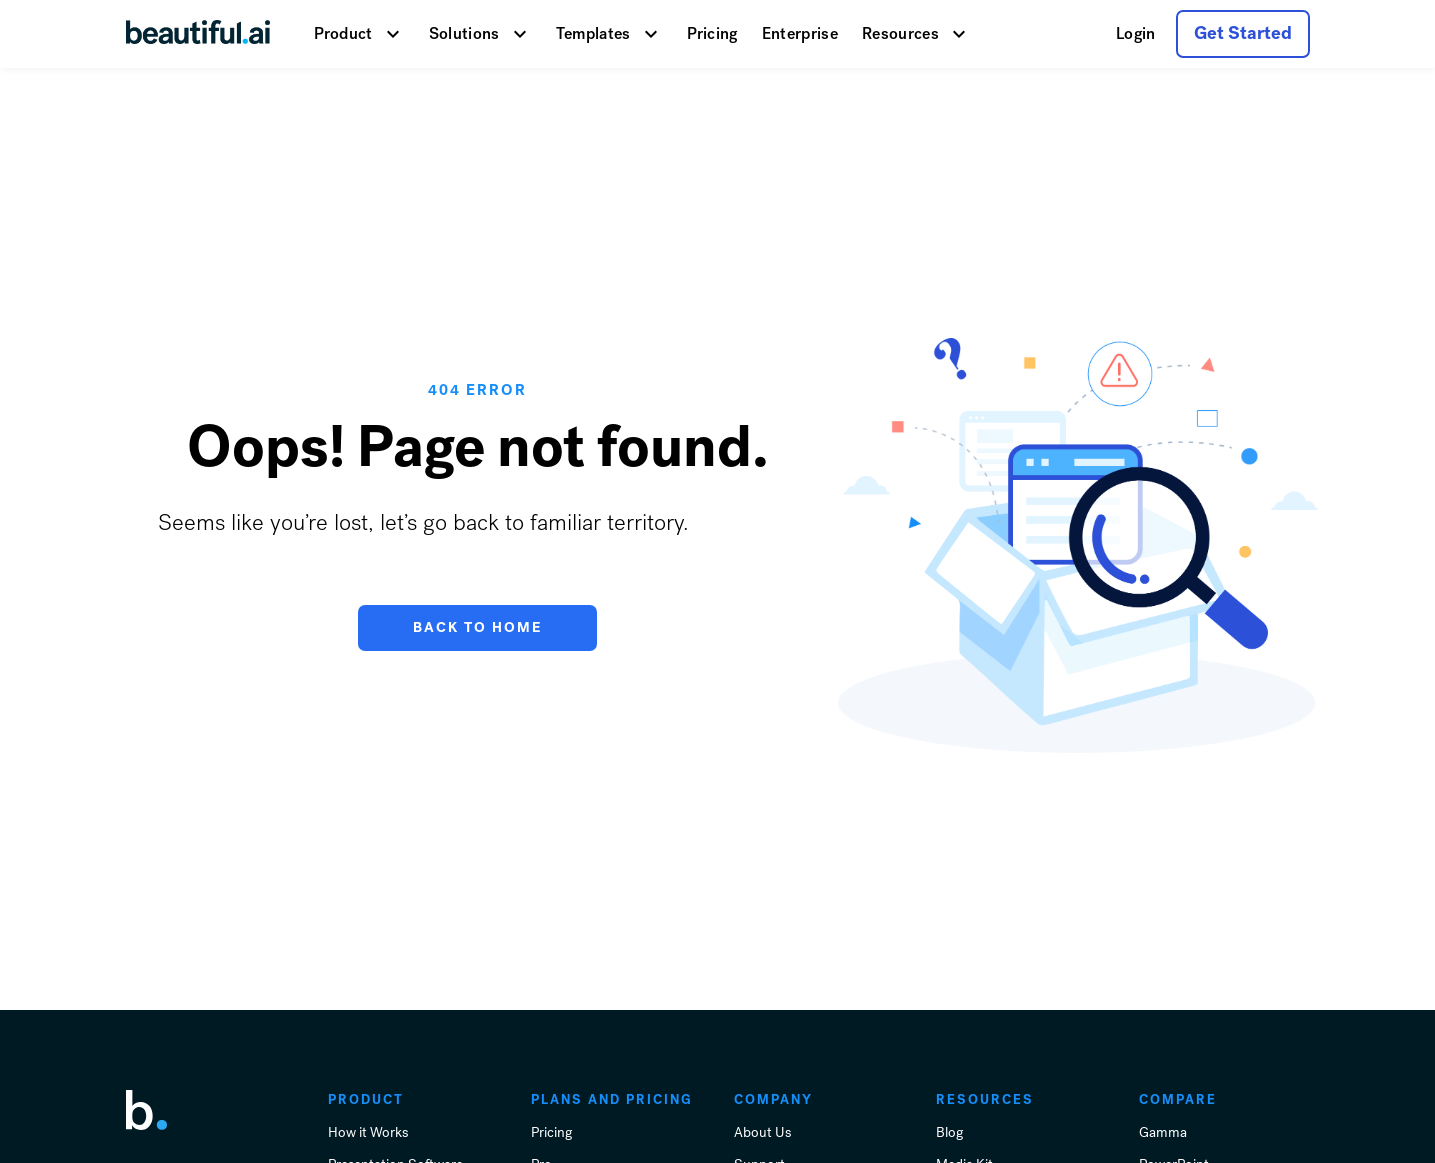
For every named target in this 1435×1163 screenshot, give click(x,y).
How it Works (368, 1132)
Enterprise (800, 34)
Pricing (712, 34)
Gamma (1163, 1132)
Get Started (1243, 33)
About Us (762, 1132)
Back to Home (477, 627)
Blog (949, 1132)
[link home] (146, 1110)
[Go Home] (198, 34)
